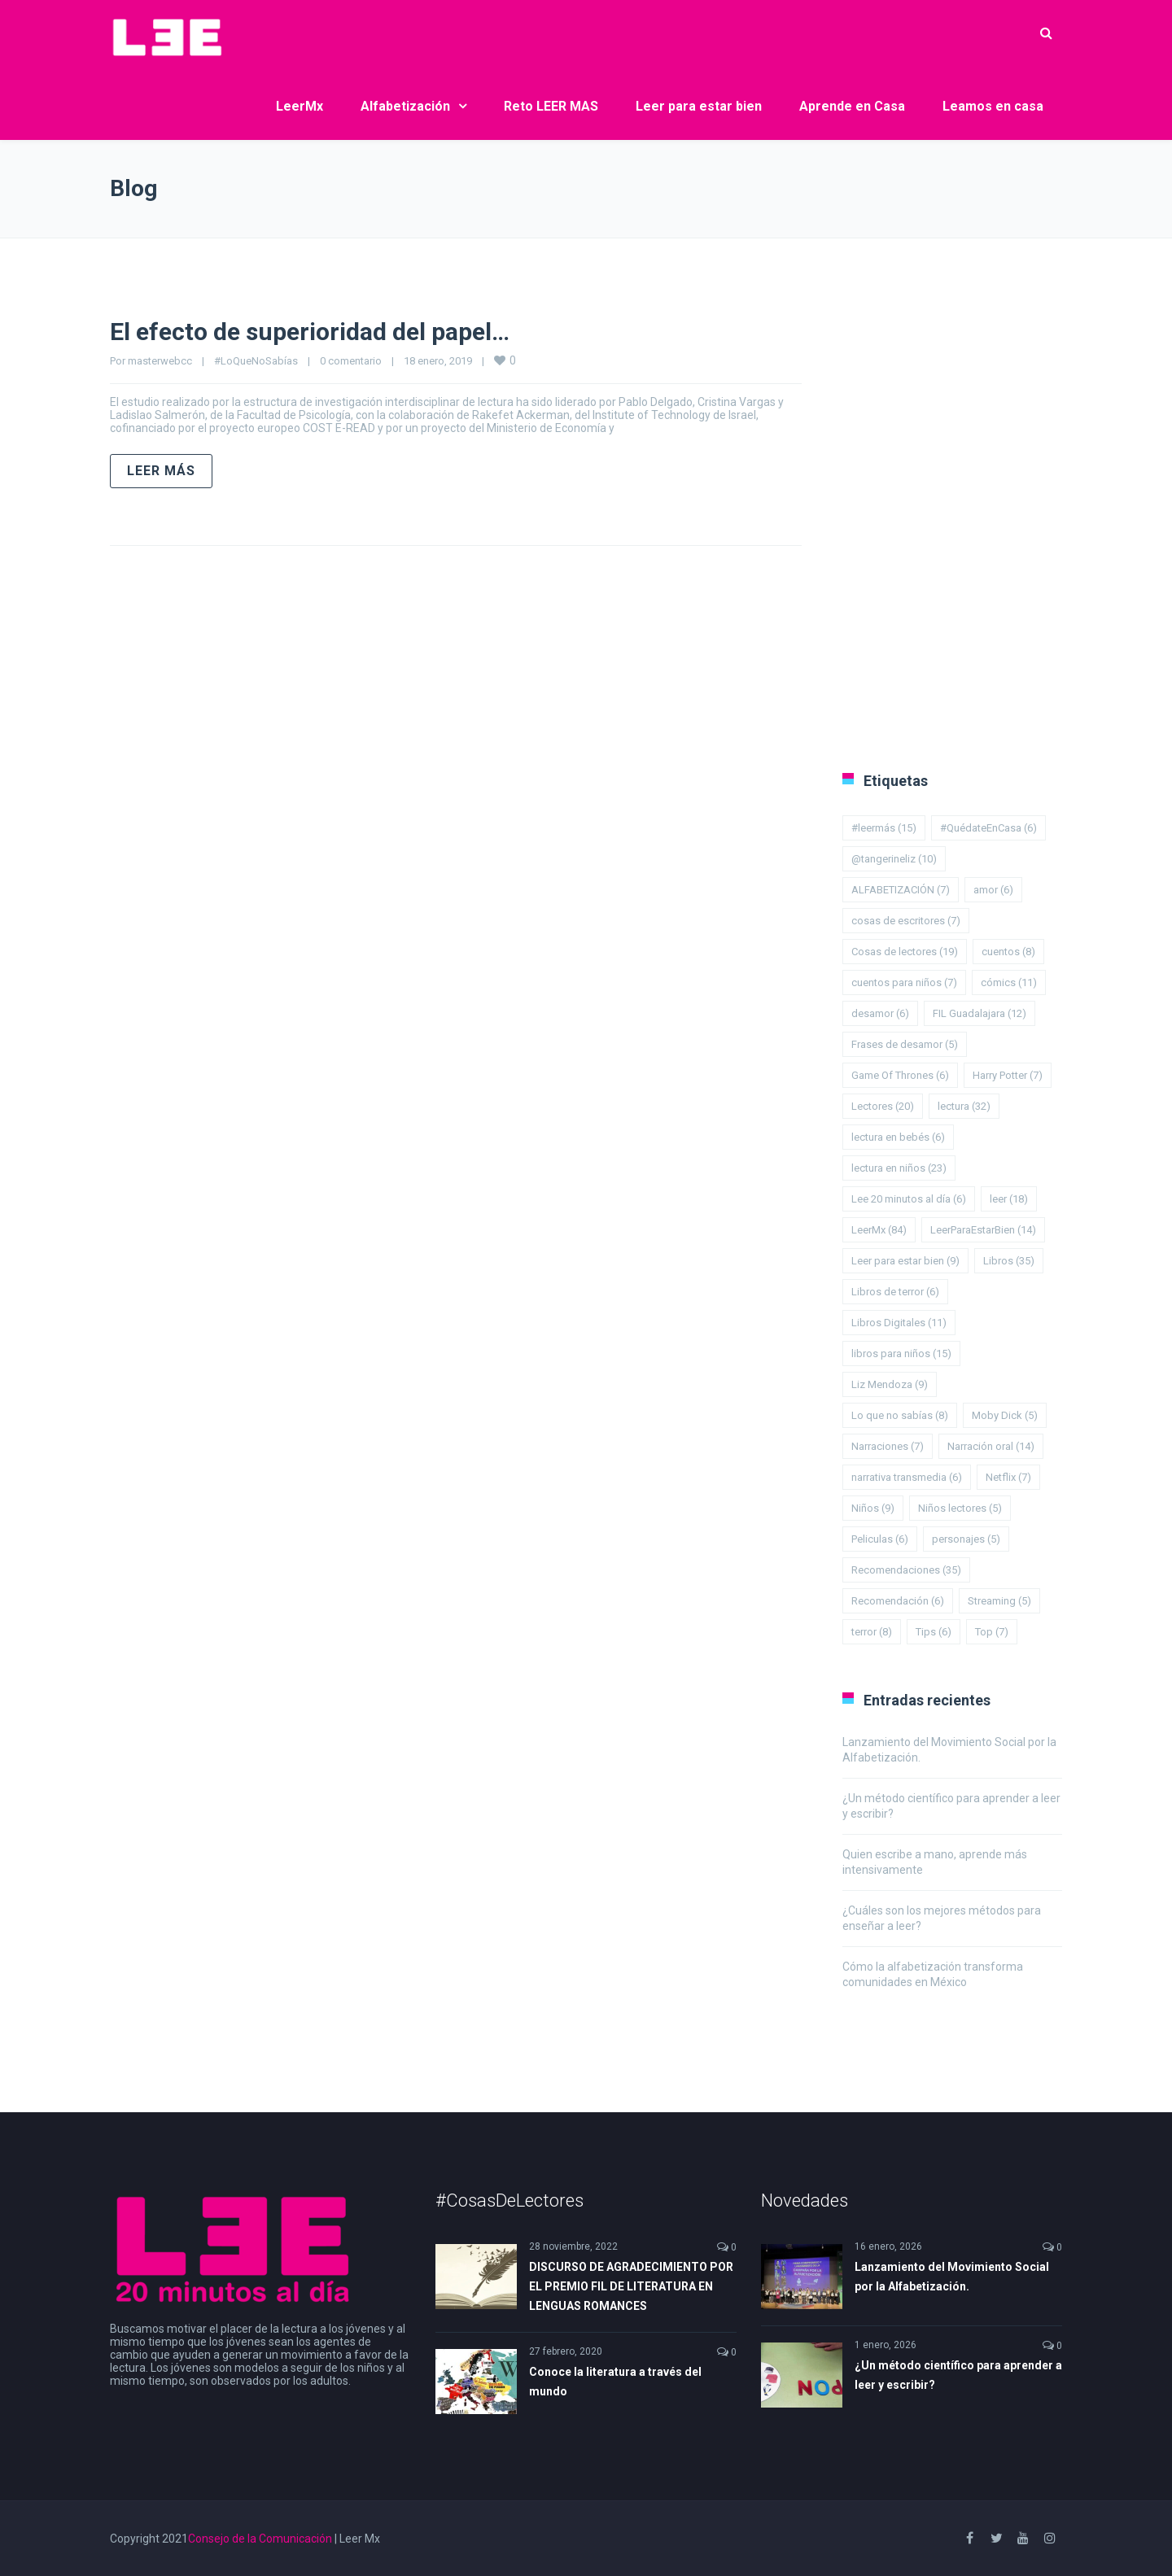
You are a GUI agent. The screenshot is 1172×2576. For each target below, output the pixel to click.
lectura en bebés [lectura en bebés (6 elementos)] (898, 1137)
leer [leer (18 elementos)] (1009, 1199)
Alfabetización (405, 106)
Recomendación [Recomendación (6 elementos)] (897, 1601)
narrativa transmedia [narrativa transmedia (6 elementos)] (906, 1477)
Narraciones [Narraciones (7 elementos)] (887, 1446)
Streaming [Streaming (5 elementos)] (999, 1601)
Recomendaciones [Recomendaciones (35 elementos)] (906, 1570)
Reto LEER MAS (551, 106)
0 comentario (351, 361)
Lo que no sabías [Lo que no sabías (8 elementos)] (899, 1415)
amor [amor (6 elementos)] (993, 890)
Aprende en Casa (852, 106)
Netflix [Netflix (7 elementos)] (1008, 1477)
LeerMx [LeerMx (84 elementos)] (879, 1230)
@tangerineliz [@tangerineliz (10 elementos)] (894, 859)
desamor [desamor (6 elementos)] (880, 1013)
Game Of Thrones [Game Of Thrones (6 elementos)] (900, 1075)
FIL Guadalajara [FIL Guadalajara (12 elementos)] (979, 1013)
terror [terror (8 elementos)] (871, 1632)
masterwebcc (160, 361)
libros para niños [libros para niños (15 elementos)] (901, 1353)
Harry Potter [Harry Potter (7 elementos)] (1008, 1075)
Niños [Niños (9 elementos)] (872, 1508)
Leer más (161, 470)
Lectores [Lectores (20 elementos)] (882, 1106)
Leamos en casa (992, 106)
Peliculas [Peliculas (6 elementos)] (879, 1539)
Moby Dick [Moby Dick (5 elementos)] (1005, 1415)
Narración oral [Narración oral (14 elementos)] (990, 1446)
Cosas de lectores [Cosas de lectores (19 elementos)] (904, 951)
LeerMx (299, 106)
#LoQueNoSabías (256, 361)
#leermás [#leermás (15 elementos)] (883, 828)
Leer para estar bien (699, 106)
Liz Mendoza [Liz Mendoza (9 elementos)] (889, 1384)
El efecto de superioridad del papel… (309, 331)
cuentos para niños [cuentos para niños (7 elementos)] (904, 982)
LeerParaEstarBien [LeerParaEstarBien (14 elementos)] (983, 1230)
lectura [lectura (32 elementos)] (964, 1106)
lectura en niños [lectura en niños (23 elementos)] (899, 1168)
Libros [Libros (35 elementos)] (1008, 1261)
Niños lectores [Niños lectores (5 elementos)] (960, 1508)
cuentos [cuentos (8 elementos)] (1008, 951)
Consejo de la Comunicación (260, 2538)
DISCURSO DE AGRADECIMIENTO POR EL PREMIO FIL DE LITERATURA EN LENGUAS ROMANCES (631, 2286)
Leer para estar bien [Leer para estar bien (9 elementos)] (905, 1261)
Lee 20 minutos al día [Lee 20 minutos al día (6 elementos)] (908, 1199)
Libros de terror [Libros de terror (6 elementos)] (895, 1292)
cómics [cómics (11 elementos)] (1009, 982)
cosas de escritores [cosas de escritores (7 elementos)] (905, 921)
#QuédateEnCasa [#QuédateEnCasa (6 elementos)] (988, 828)
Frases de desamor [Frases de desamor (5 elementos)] (904, 1044)
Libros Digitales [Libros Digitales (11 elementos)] (899, 1322)
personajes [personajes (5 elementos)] (966, 1539)
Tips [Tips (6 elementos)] (933, 1632)
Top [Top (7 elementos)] (991, 1632)
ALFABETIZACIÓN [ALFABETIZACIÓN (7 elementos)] (900, 890)
